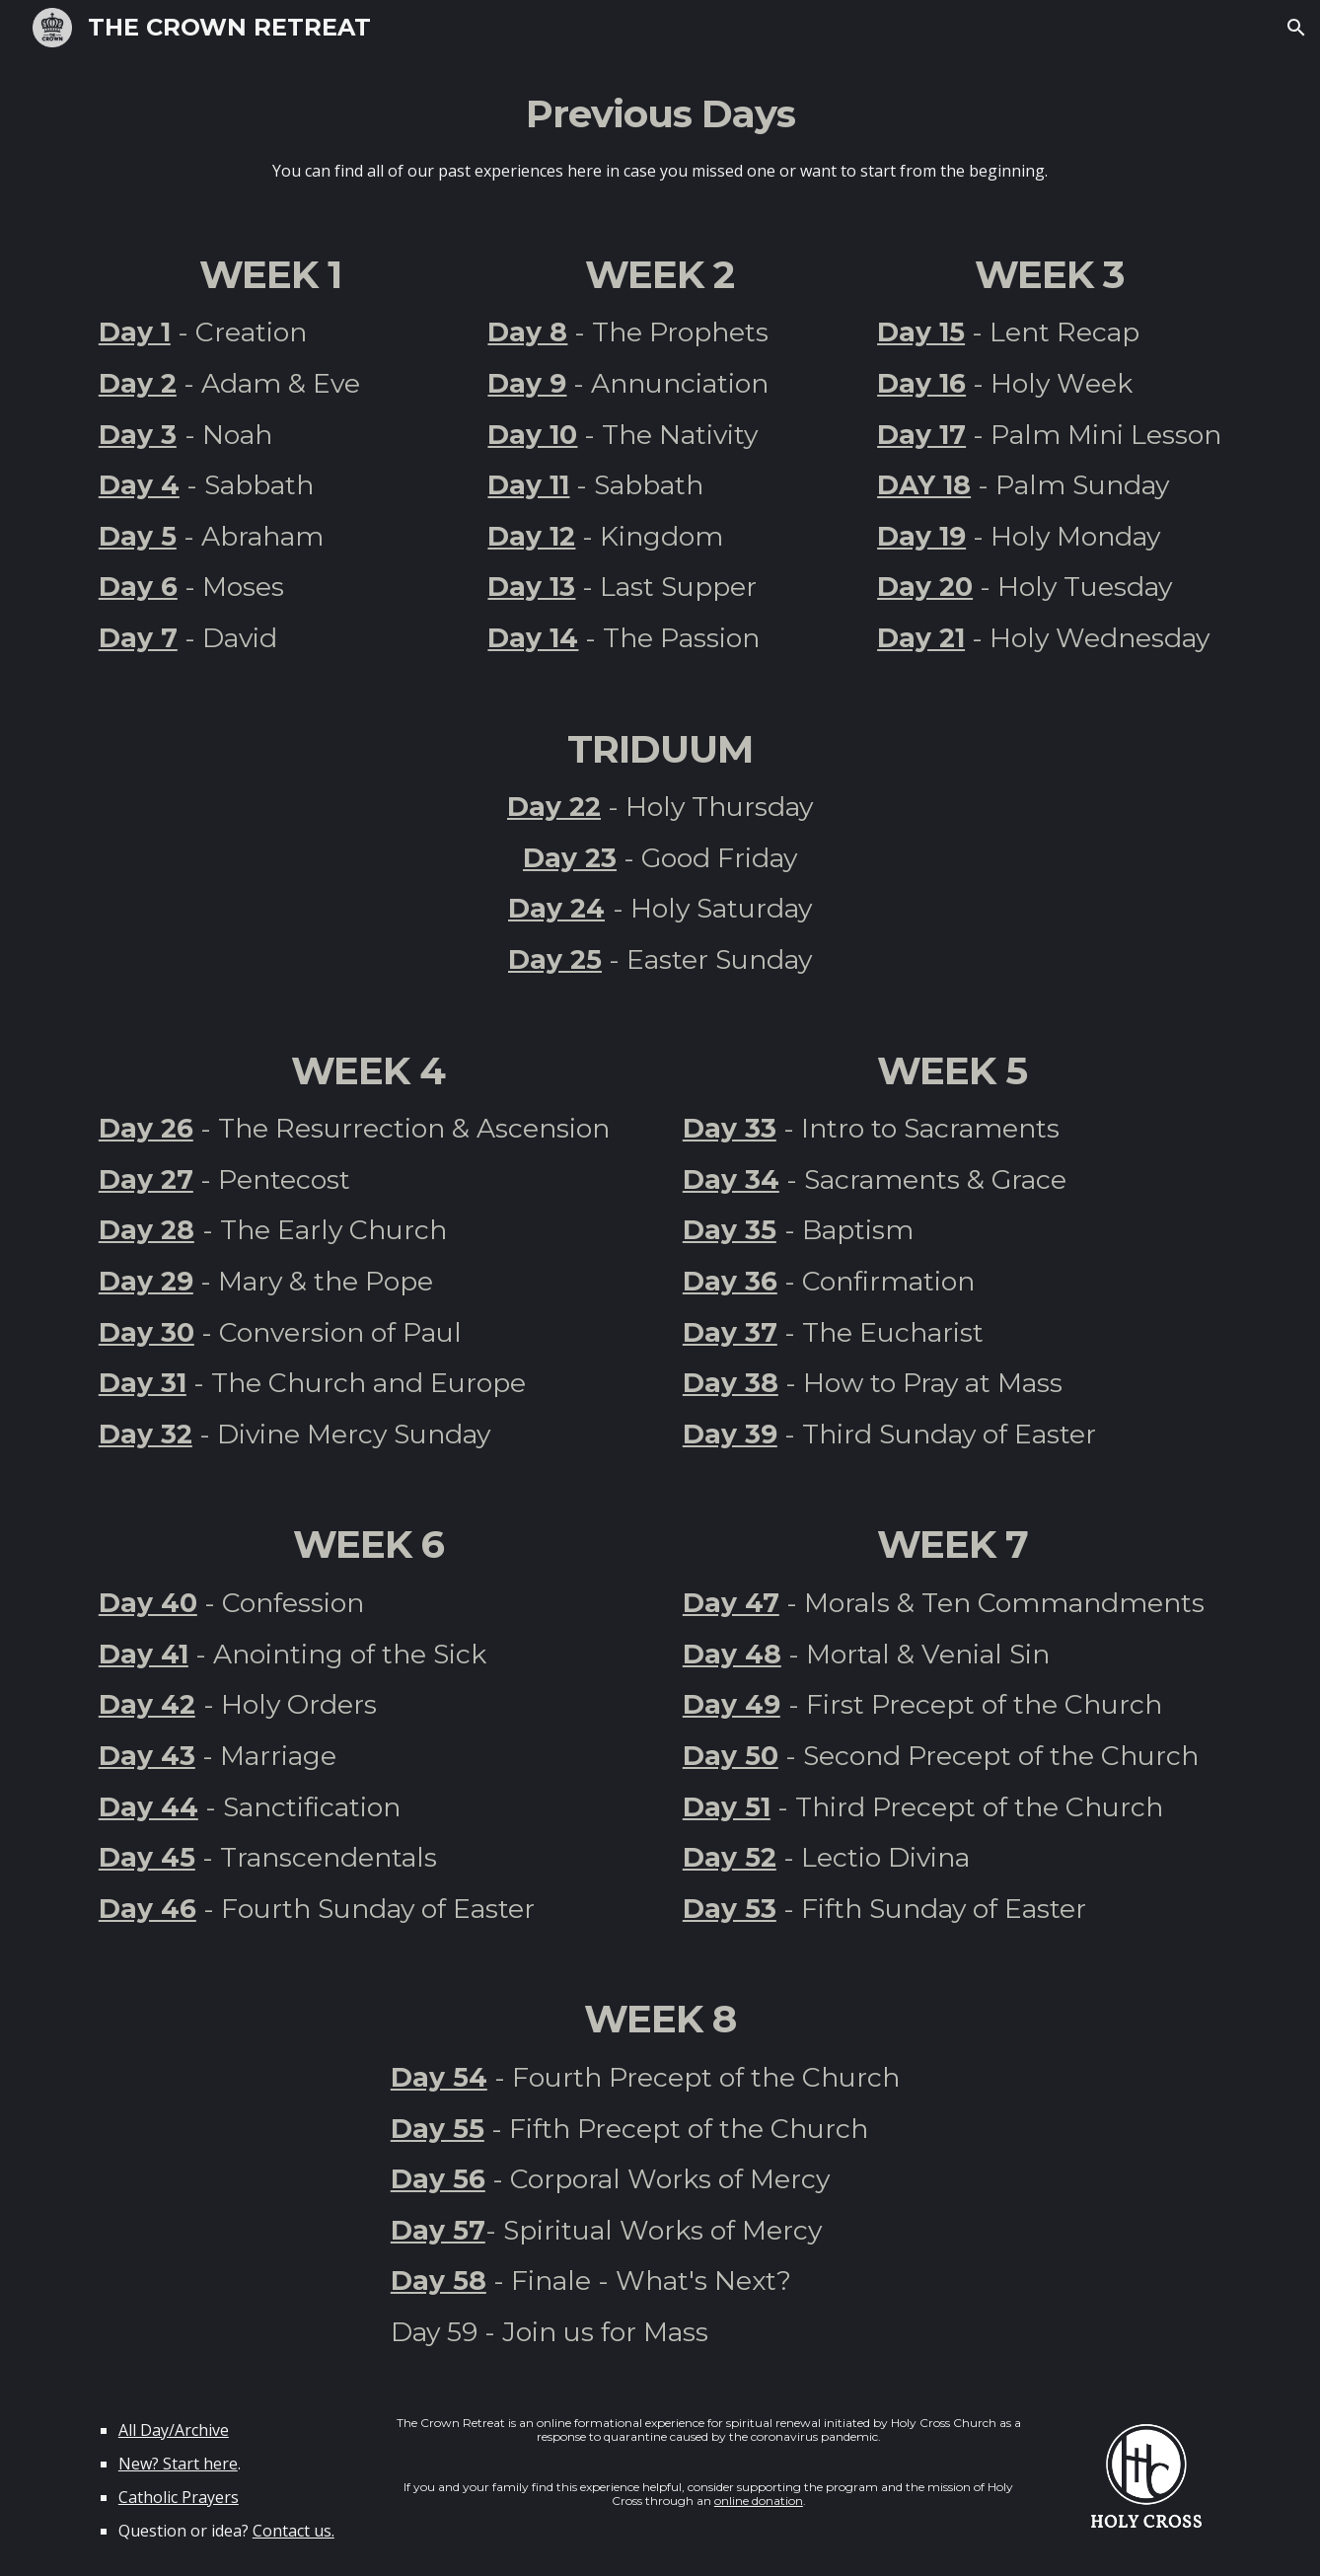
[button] (1296, 27)
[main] (660, 135)
